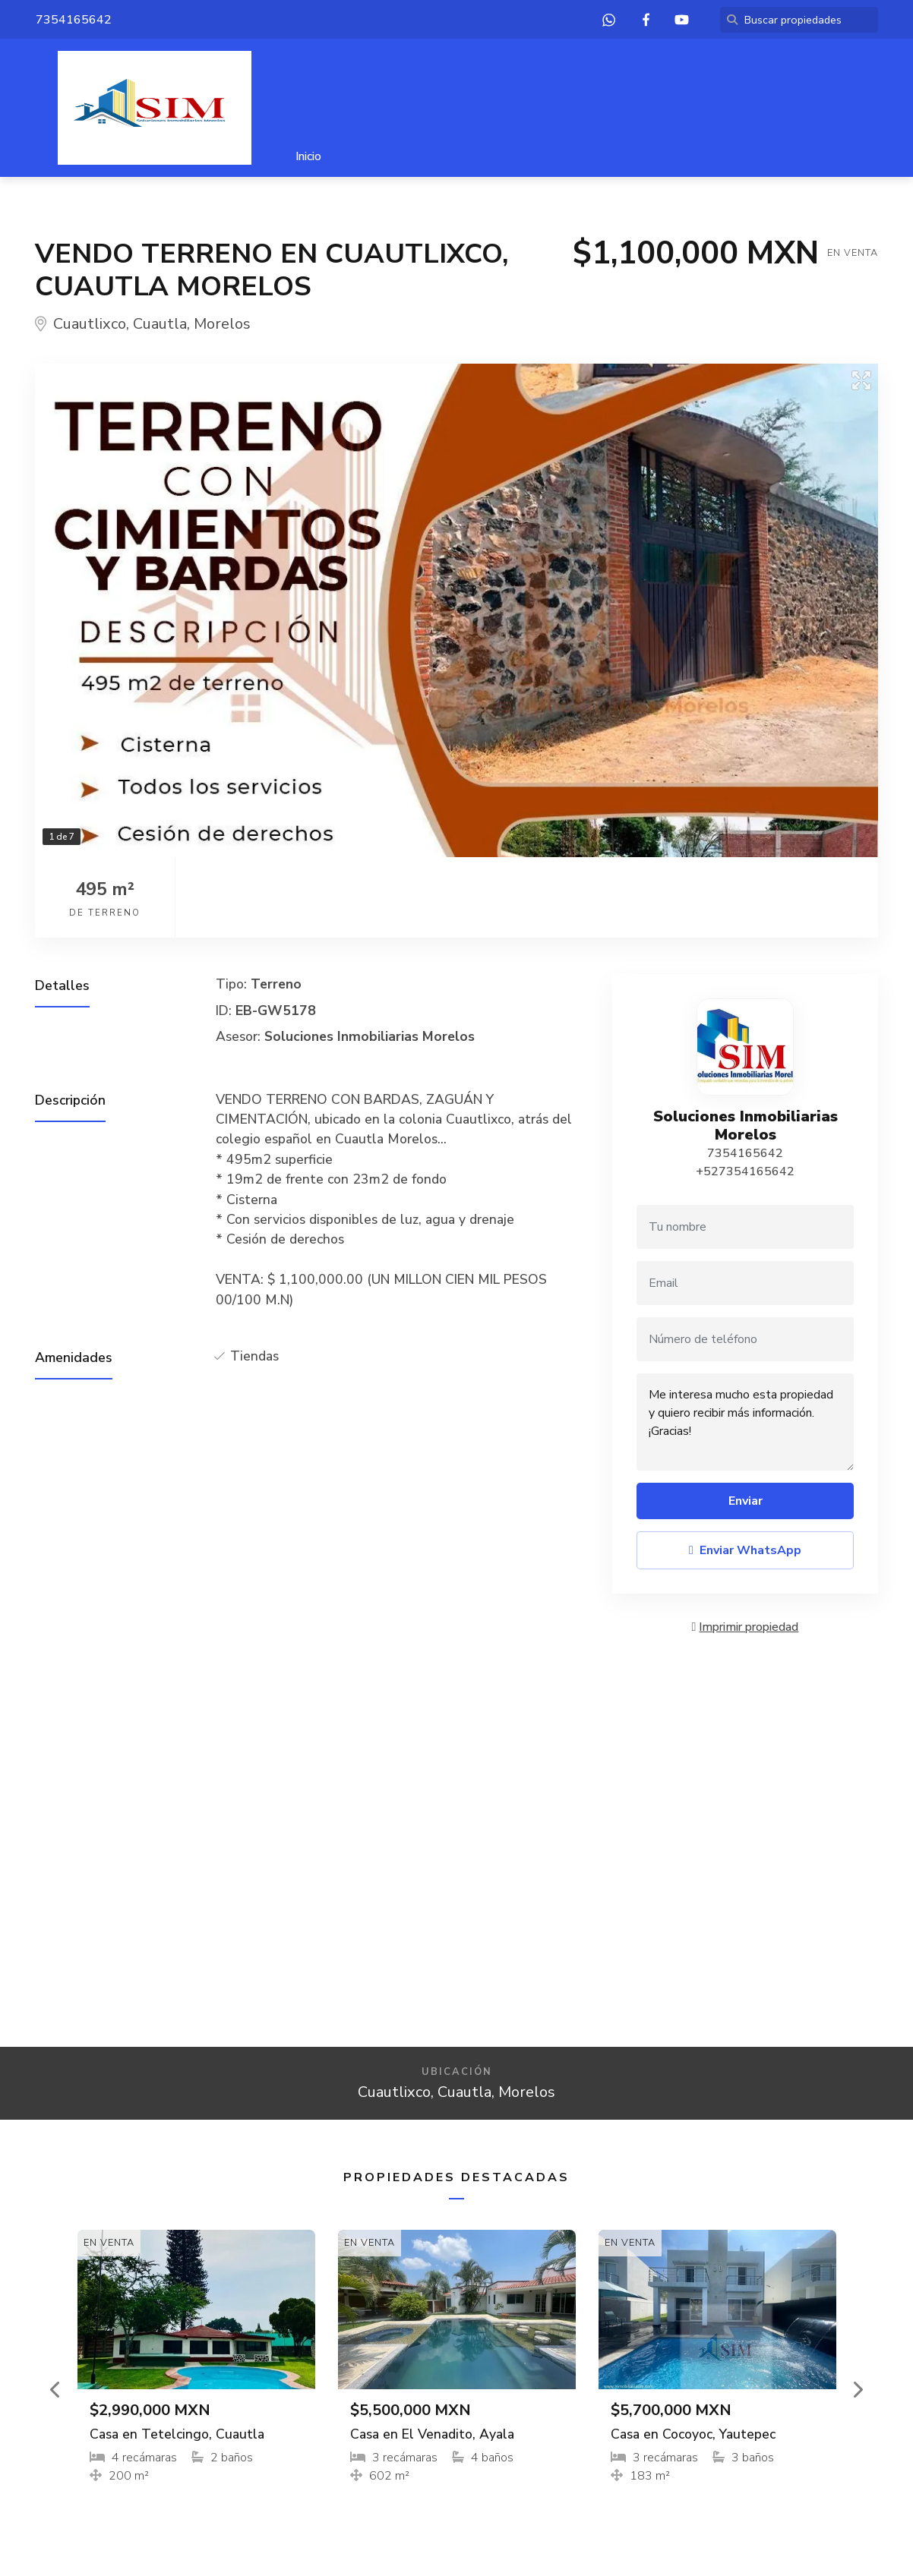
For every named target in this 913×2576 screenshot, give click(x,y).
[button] (56, 2389)
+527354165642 (745, 1171)
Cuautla (160, 324)
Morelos (222, 324)
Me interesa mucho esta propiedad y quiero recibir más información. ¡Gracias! (745, 1422)
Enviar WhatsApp (745, 1550)
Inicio (308, 156)
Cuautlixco (89, 324)
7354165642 (745, 1153)
